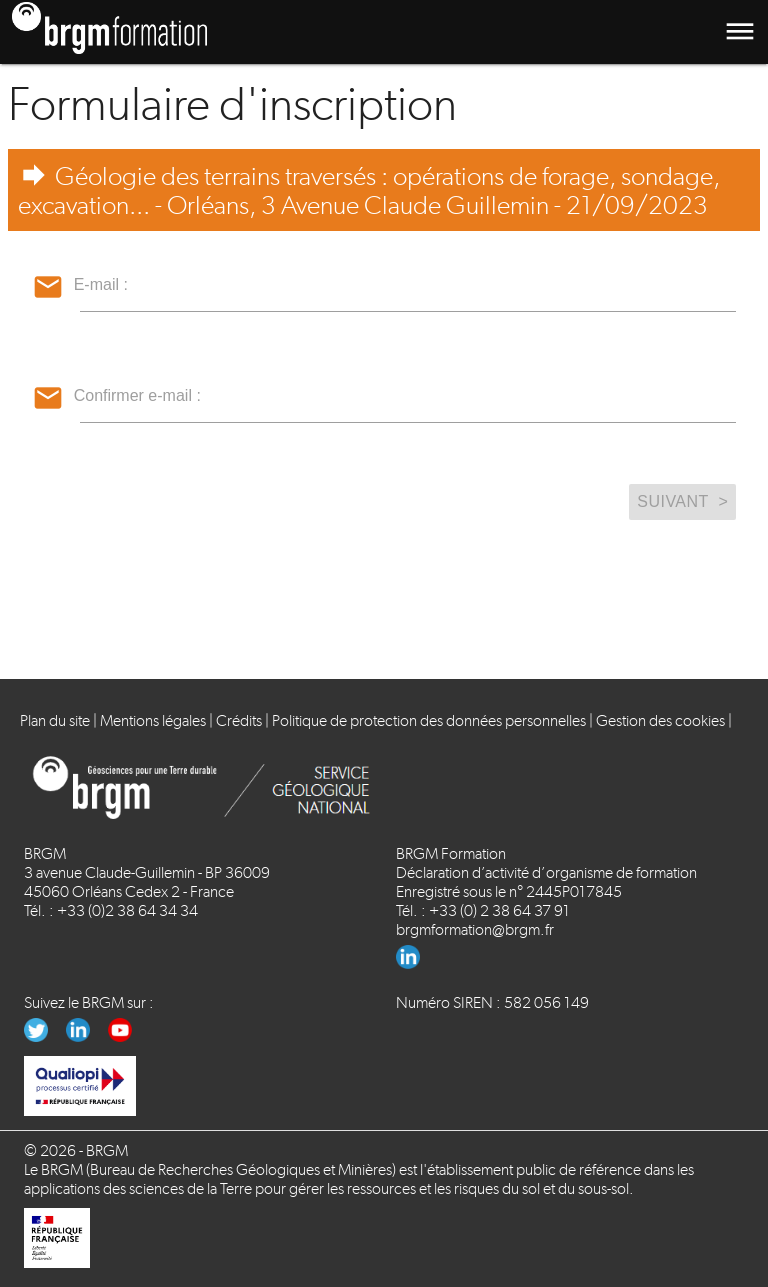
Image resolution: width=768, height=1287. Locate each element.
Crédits (239, 720)
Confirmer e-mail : (137, 395)
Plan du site (55, 720)
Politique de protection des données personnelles (429, 720)
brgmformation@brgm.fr (475, 929)
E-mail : (101, 284)
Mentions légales (153, 720)
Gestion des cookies (660, 720)
